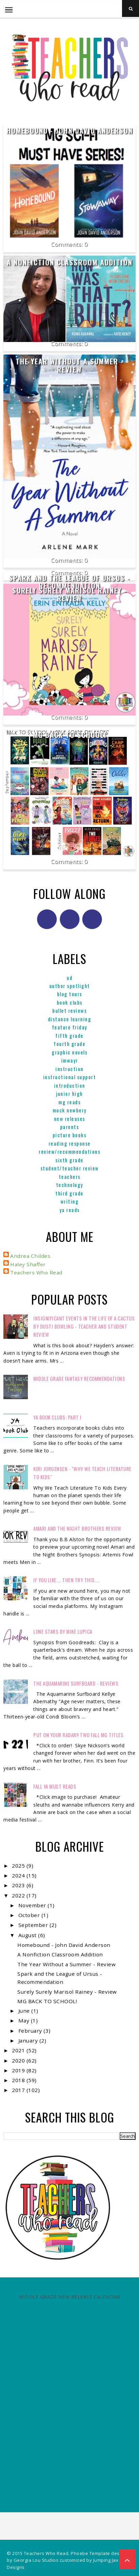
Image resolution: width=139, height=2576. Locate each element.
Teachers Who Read (36, 1272)
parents (69, 1126)
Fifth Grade (69, 1035)
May (24, 2020)
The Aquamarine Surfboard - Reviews (75, 1683)
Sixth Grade (69, 1160)
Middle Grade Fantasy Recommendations (79, 1378)
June (25, 2010)
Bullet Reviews (69, 1010)
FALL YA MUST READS (54, 1786)
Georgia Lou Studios (36, 2560)
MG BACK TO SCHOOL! (69, 735)
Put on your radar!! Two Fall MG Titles (78, 1734)
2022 (19, 1895)
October (29, 1915)
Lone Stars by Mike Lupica (62, 1631)
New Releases (69, 1118)
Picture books (70, 1135)
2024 (19, 1875)
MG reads (69, 1102)
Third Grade (69, 1193)
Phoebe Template (90, 2553)
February (31, 2030)
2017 (19, 2090)
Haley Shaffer (28, 1264)
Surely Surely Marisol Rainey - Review (69, 594)
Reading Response (70, 1143)
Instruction (69, 1068)
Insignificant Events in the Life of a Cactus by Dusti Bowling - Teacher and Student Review (84, 1326)
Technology (69, 1184)
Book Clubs (70, 1002)
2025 (19, 1865)
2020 (19, 2060)
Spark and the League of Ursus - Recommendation (69, 582)
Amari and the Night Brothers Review (77, 1528)
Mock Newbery (70, 1110)
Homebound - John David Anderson (69, 130)
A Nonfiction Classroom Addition (70, 262)
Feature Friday (69, 1027)
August (28, 1935)
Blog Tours (69, 994)
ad (69, 977)
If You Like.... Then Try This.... (66, 1580)
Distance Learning (69, 1019)
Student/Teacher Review (69, 1168)
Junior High (69, 1093)
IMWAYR (69, 1060)
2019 (19, 2070)
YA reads (69, 1209)
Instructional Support (69, 1077)
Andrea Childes (30, 1255)
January (28, 2040)
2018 (19, 2080)
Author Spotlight (69, 985)
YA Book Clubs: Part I (57, 1417)
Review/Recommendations (69, 1151)
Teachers (70, 1176)
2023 (19, 1885)
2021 (19, 2050)
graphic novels (69, 1052)
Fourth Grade (69, 1043)
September (34, 1924)
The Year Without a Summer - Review (70, 365)
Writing (69, 1201)
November (33, 1905)
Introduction (69, 1085)
